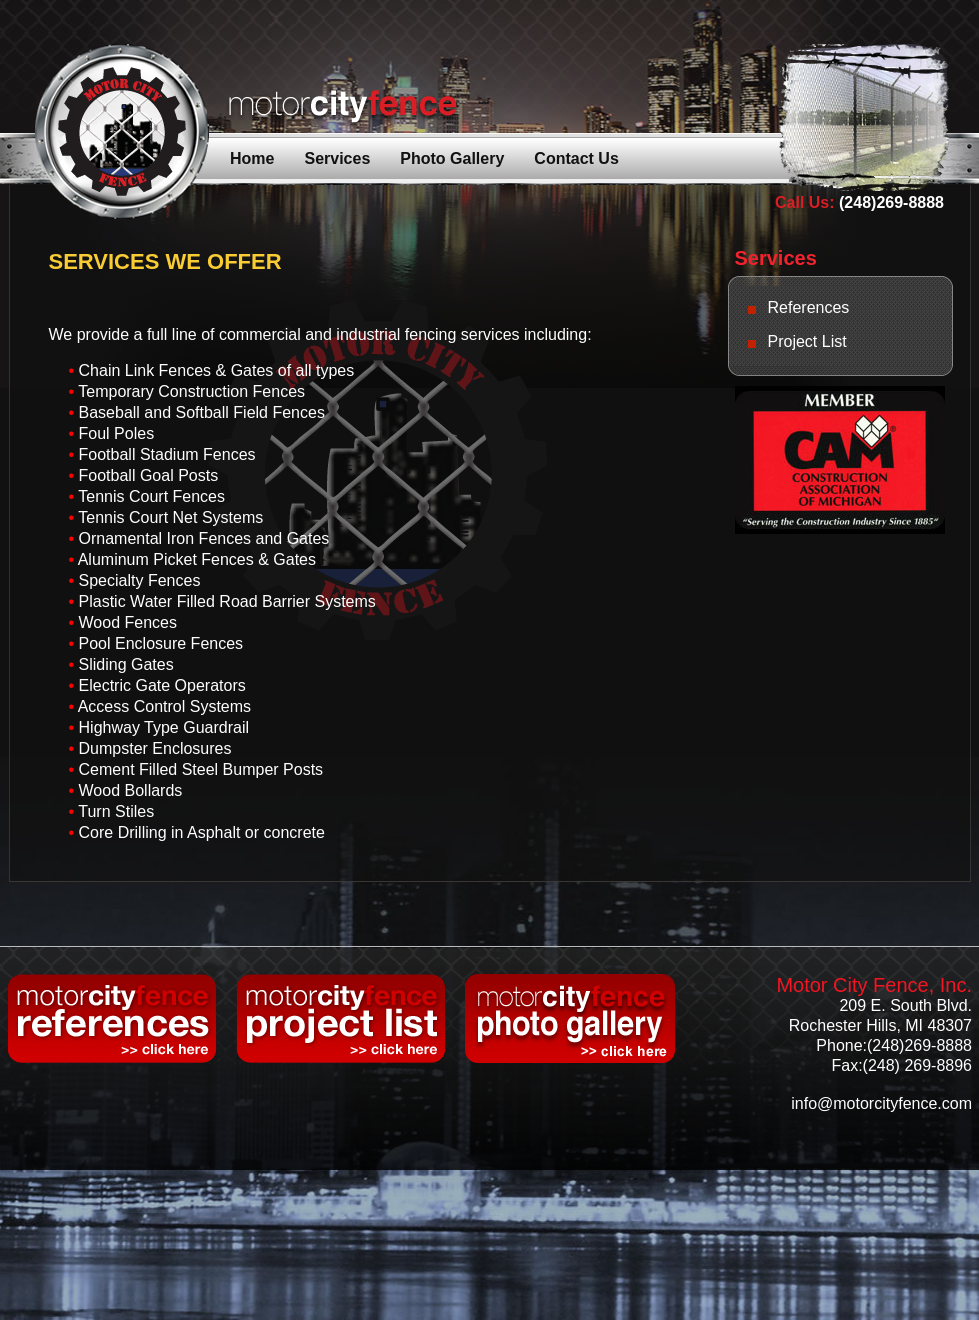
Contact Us (576, 158)
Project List (807, 341)
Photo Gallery (452, 158)
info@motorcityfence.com (881, 1103)
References (809, 307)
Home (252, 158)
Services (337, 158)
